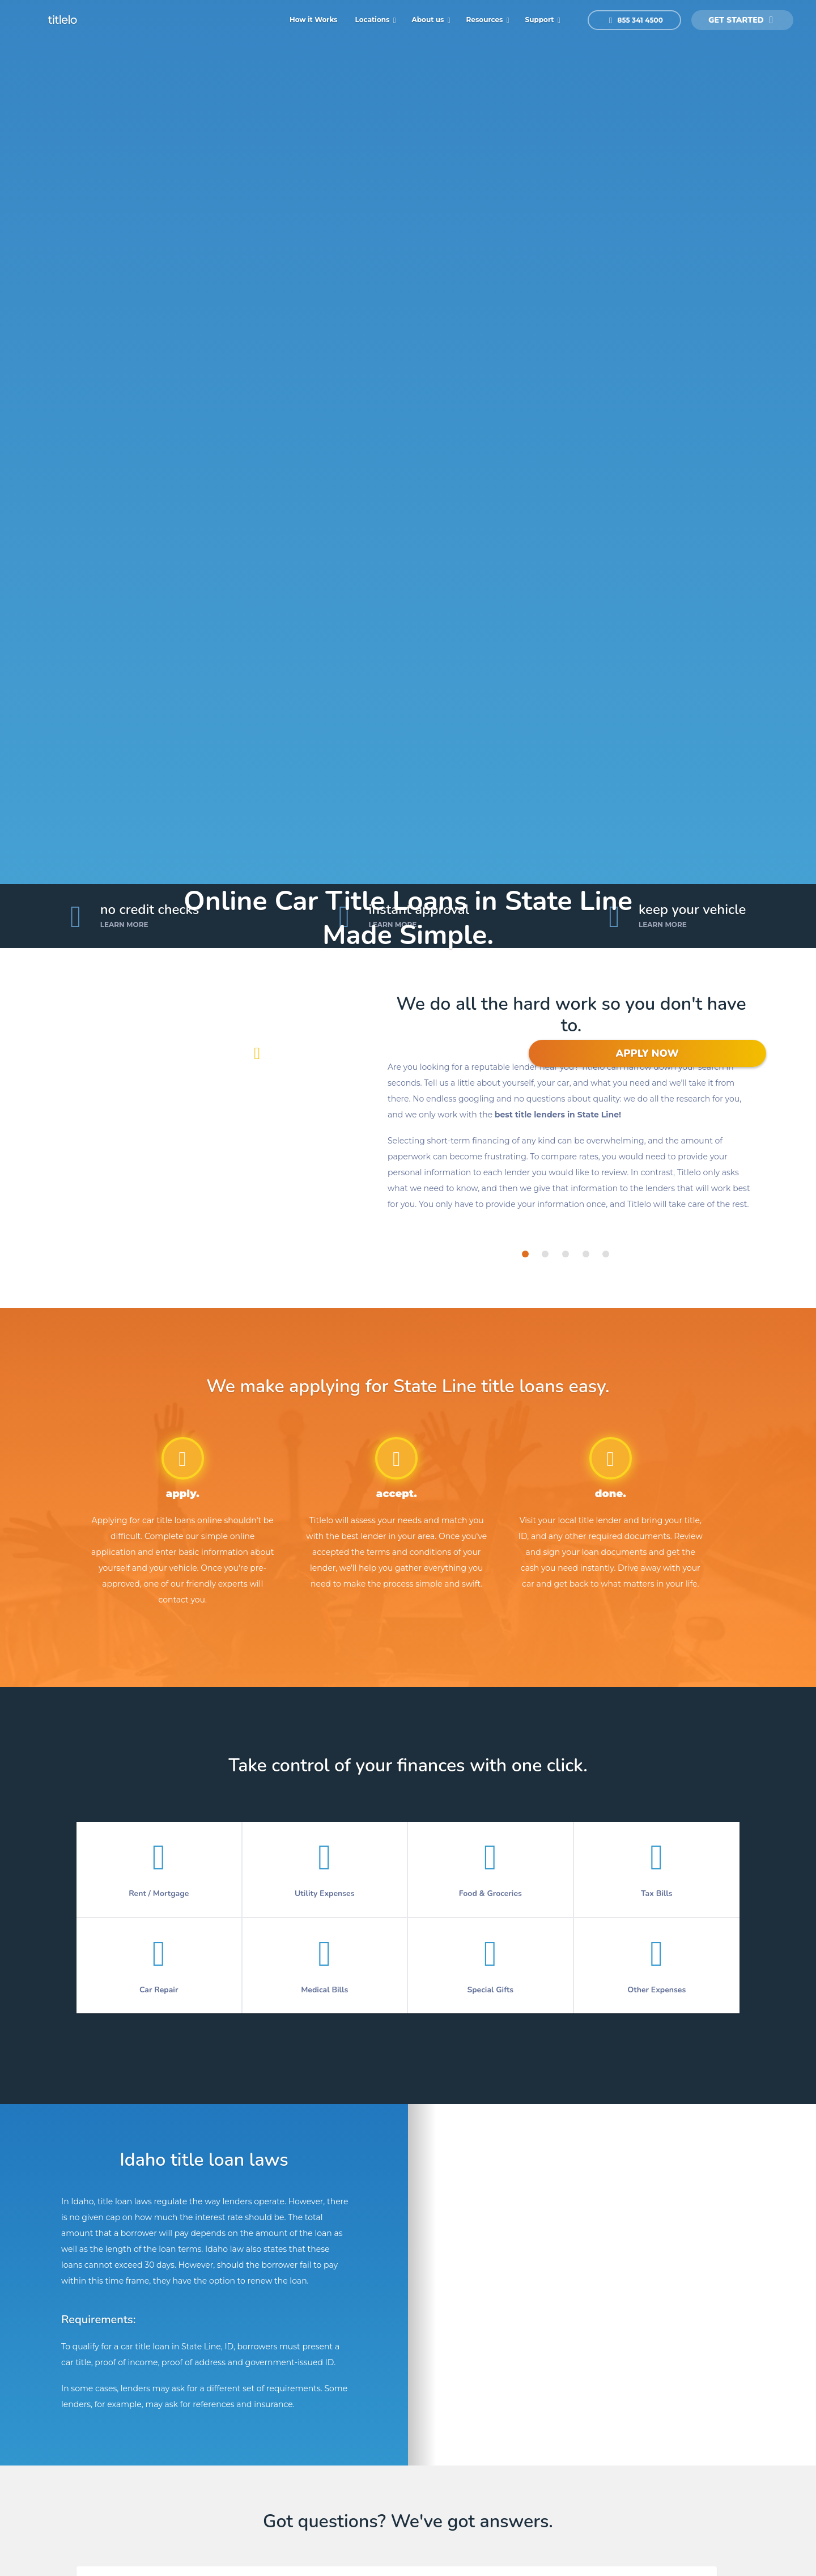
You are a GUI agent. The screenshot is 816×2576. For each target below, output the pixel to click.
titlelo (61, 20)
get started (740, 20)
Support (540, 19)
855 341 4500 (636, 20)
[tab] (525, 1254)
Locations (373, 19)
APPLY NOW (647, 1053)
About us (429, 19)
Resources (485, 19)
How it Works (314, 19)
